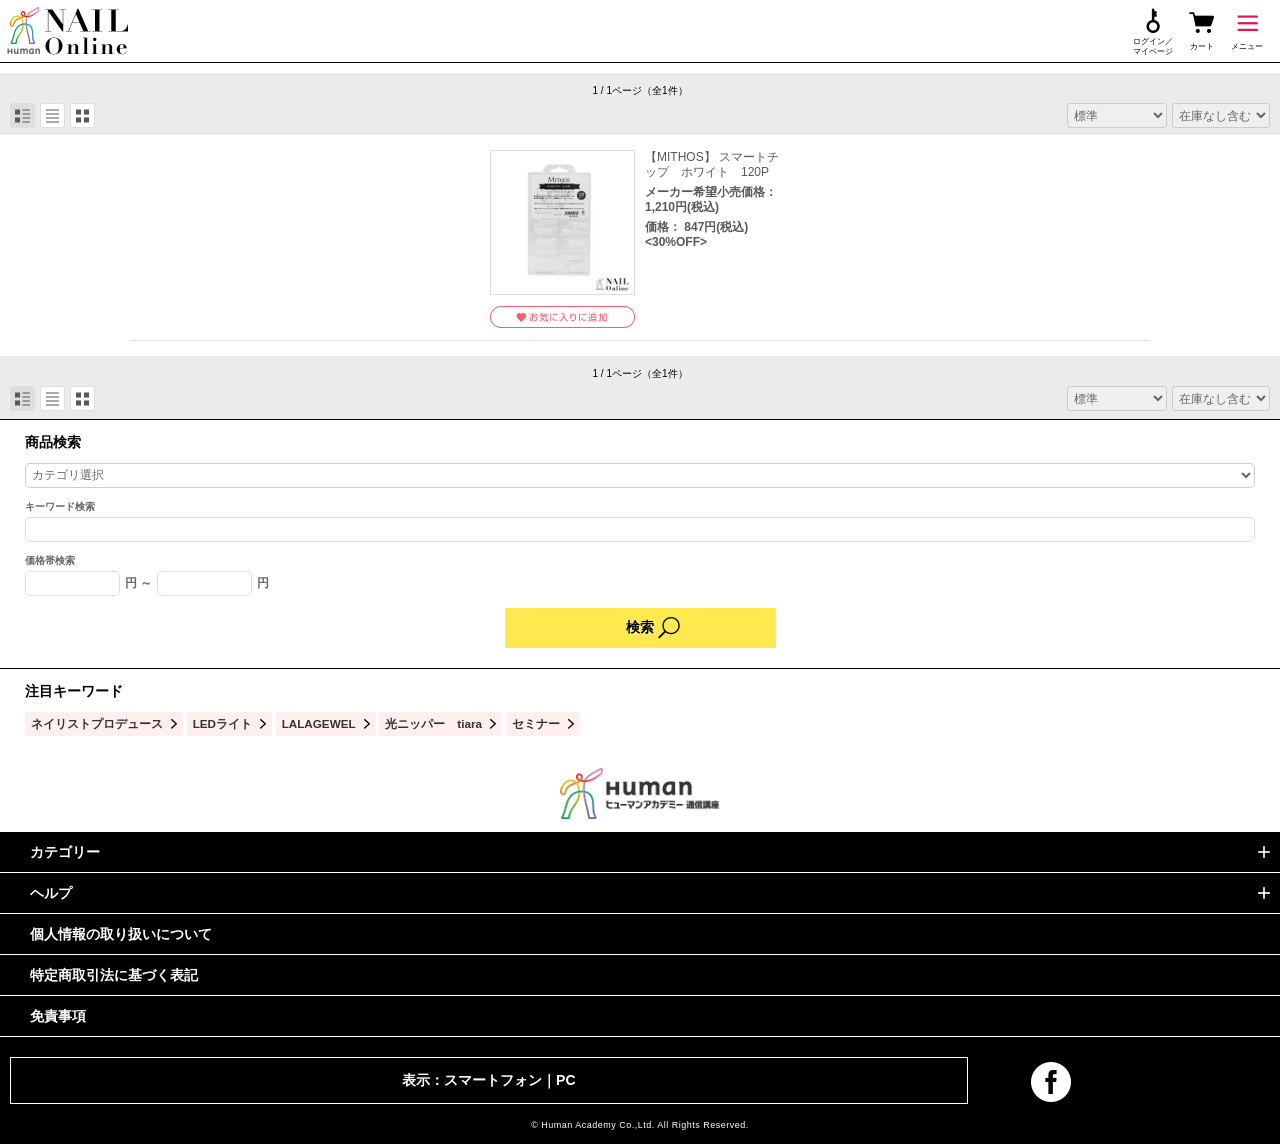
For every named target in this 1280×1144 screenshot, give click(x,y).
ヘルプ (51, 893)
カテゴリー (65, 852)
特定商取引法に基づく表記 (114, 975)
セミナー (536, 723)
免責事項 (58, 1016)
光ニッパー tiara (433, 723)
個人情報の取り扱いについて (121, 934)
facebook (1051, 1082)
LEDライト (222, 723)
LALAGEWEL (319, 723)
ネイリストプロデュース (97, 723)
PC (565, 1080)
